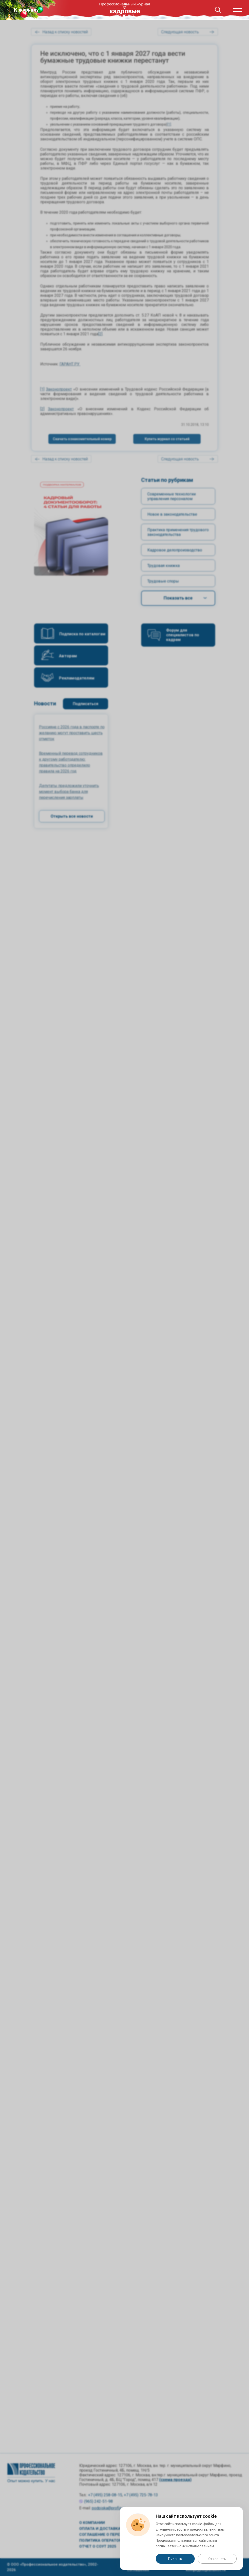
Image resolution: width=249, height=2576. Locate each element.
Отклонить (217, 2559)
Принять (175, 2558)
